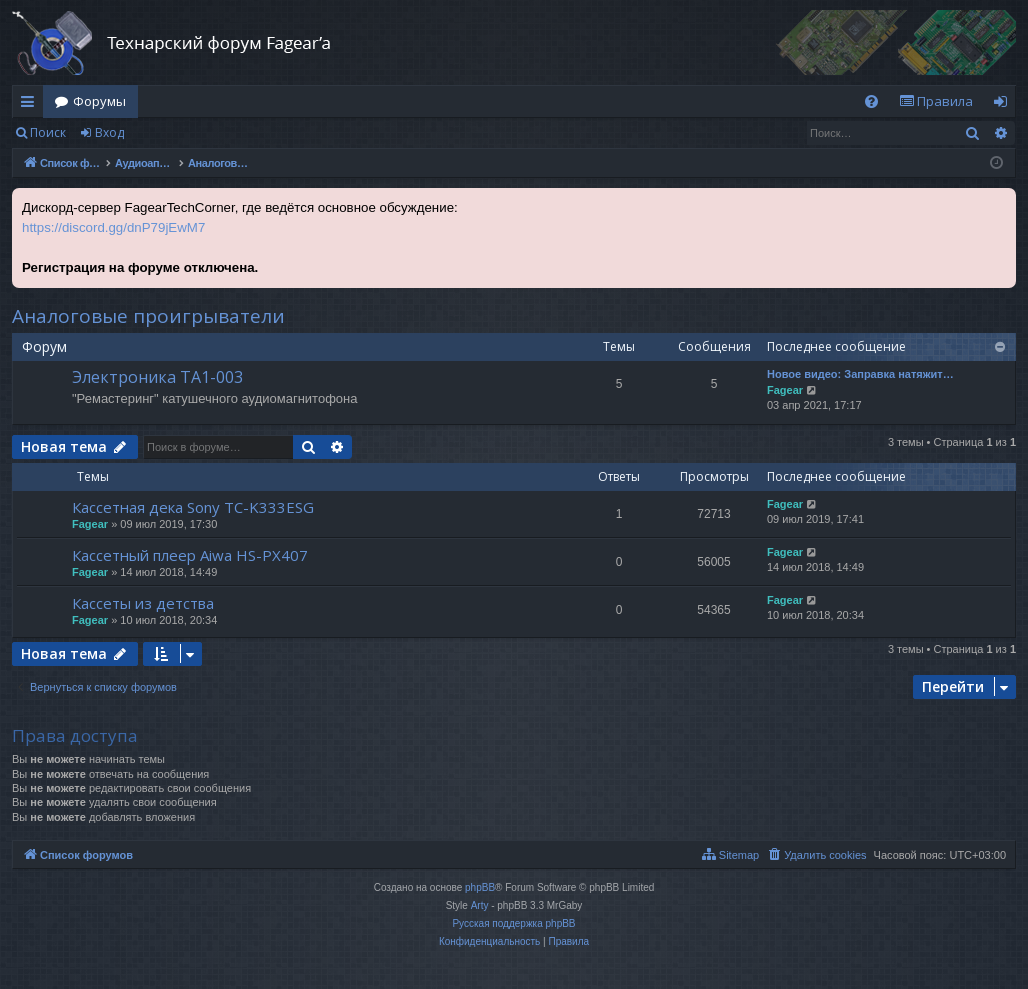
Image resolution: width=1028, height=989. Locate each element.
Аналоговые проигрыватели (148, 316)
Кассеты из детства (143, 603)
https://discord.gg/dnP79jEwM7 (113, 227)
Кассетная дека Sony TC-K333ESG (193, 507)
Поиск (48, 132)
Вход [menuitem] (1004, 105)
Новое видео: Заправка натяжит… (860, 374)
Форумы (99, 101)
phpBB (480, 887)
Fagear (785, 390)
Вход (109, 132)
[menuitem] (871, 101)
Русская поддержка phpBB (513, 923)
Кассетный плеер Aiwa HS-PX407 (190, 555)
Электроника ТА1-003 (157, 377)
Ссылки (31, 105)
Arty (480, 905)
